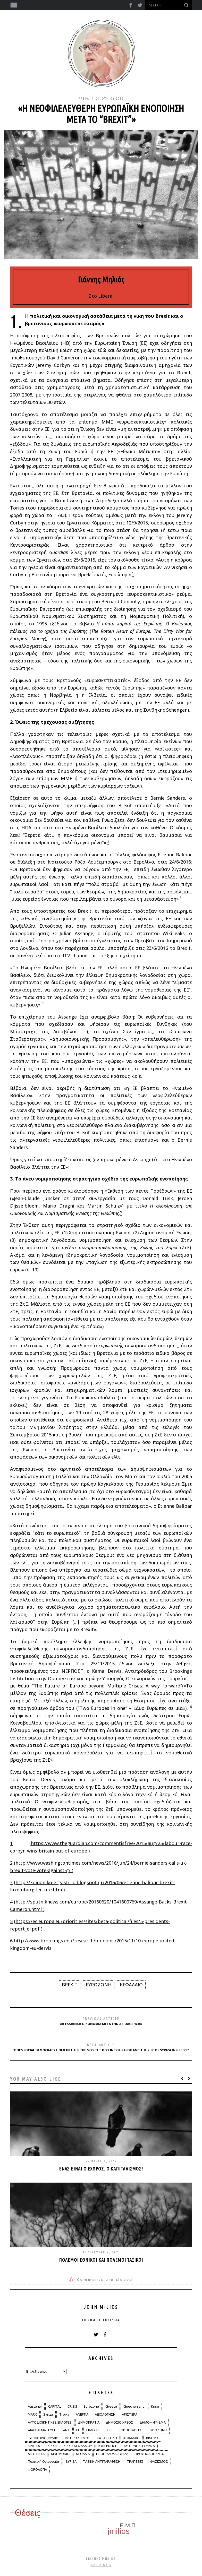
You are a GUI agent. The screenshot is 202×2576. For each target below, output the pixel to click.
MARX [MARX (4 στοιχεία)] (32, 2414)
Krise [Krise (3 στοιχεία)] (155, 2406)
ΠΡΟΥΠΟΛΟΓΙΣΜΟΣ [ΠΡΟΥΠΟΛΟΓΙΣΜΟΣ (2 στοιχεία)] (150, 2453)
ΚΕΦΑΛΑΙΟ (131, 1984)
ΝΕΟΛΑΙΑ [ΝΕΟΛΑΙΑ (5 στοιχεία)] (83, 2453)
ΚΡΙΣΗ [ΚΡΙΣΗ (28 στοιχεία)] (52, 2445)
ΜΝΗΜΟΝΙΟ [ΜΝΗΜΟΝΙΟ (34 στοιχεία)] (60, 2453)
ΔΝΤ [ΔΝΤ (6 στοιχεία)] (66, 2430)
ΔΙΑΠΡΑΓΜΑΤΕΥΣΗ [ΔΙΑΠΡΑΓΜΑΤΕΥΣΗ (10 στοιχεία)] (42, 2430)
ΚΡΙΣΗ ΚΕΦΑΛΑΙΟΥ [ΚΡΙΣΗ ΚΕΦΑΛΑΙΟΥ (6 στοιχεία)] (78, 2445)
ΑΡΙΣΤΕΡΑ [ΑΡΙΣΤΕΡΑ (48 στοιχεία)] (129, 2414)
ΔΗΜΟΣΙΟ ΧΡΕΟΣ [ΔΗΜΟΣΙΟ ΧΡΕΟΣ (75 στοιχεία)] (119, 2422)
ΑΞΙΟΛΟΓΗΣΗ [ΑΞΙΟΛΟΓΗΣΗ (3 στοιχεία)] (105, 2414)
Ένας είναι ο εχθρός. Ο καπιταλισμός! (101, 2168)
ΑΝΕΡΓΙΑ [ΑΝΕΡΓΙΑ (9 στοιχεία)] (82, 2414)
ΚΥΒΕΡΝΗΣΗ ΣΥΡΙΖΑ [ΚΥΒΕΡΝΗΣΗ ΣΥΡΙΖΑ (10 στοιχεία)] (139, 2445)
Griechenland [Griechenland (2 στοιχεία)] (134, 2406)
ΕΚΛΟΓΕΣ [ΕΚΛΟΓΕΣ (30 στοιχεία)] (93, 2430)
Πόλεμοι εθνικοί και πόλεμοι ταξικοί (101, 2259)
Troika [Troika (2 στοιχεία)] (64, 2414)
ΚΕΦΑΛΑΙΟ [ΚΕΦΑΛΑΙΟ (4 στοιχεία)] (131, 2438)
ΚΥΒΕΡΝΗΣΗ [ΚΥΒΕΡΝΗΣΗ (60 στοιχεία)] (107, 2445)
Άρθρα (84, 98)
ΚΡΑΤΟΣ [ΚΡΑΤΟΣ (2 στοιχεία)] (34, 2445)
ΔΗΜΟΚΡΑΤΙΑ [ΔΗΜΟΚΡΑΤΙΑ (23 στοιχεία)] (88, 2422)
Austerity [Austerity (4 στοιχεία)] (35, 2406)
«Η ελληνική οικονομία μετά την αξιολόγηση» (101, 2021)
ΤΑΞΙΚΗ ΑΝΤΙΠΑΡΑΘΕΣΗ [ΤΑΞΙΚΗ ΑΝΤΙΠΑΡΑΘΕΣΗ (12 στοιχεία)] (101, 2461)
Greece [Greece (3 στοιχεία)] (111, 2406)
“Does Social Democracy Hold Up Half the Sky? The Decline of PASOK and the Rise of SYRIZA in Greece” (101, 2047)
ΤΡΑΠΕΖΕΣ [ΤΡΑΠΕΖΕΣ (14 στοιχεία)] (135, 2461)
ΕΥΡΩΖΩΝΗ (99, 1984)
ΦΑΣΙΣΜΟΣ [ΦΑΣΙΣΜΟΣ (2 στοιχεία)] (159, 2461)
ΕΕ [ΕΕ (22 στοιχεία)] (78, 2430)
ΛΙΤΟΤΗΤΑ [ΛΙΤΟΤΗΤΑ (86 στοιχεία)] (36, 2453)
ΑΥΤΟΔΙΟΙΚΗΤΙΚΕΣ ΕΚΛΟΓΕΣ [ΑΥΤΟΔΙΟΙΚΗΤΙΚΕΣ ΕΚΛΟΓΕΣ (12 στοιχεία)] (50, 2422)
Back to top (100, 2565)
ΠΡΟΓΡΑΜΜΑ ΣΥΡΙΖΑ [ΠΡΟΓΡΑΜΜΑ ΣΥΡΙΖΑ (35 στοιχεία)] (112, 2453)
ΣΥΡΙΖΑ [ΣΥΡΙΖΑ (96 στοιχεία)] (71, 2461)
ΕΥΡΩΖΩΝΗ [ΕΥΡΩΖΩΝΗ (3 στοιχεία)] (158, 2430)
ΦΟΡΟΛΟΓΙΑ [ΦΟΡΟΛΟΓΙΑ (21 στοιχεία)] (37, 2469)
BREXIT (70, 1984)
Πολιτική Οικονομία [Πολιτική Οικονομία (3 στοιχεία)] (43, 2461)
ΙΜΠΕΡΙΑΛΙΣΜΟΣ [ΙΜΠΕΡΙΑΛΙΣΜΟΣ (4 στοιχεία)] (77, 2438)
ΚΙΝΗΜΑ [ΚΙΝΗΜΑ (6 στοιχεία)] (152, 2438)
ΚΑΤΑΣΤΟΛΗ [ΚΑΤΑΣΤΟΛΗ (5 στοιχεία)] (107, 2438)
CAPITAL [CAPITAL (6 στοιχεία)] (54, 2406)
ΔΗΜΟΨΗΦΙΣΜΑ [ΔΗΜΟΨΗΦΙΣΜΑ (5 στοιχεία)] (153, 2422)
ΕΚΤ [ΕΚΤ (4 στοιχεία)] (110, 2430)
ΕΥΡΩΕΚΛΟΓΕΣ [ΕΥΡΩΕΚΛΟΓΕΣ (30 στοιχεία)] (131, 2430)
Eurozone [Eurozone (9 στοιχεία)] (91, 2406)
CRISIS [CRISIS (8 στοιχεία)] (72, 2406)
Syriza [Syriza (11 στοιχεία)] (48, 2414)
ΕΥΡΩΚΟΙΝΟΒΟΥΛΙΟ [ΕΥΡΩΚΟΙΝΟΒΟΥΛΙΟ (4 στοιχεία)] (43, 2438)
